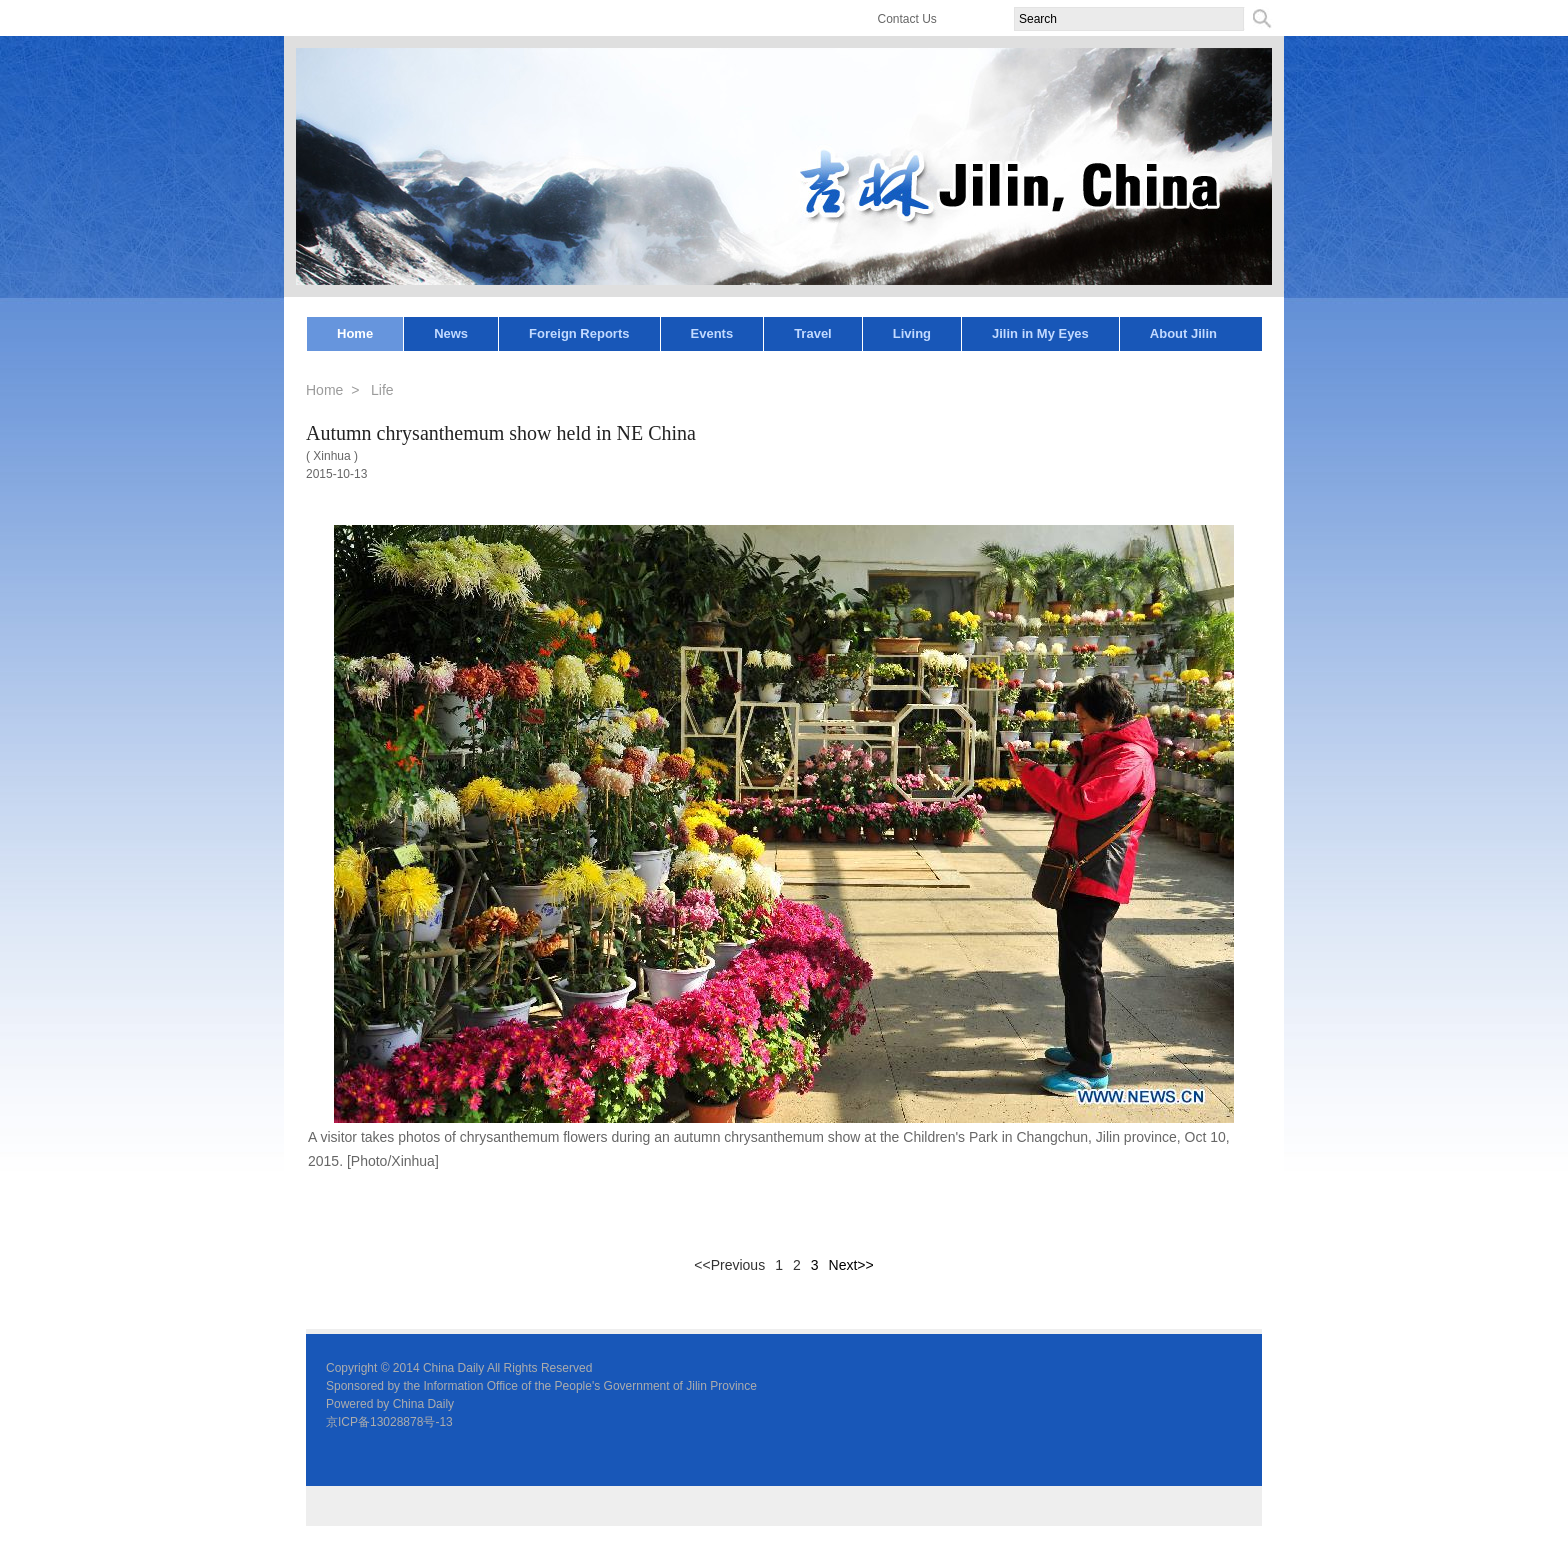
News (451, 333)
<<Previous (729, 1265)
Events (712, 333)
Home (355, 333)
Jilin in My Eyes (1040, 333)
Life (382, 390)
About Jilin (1183, 333)
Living (912, 333)
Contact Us (907, 19)
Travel (813, 333)
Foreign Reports (579, 333)
